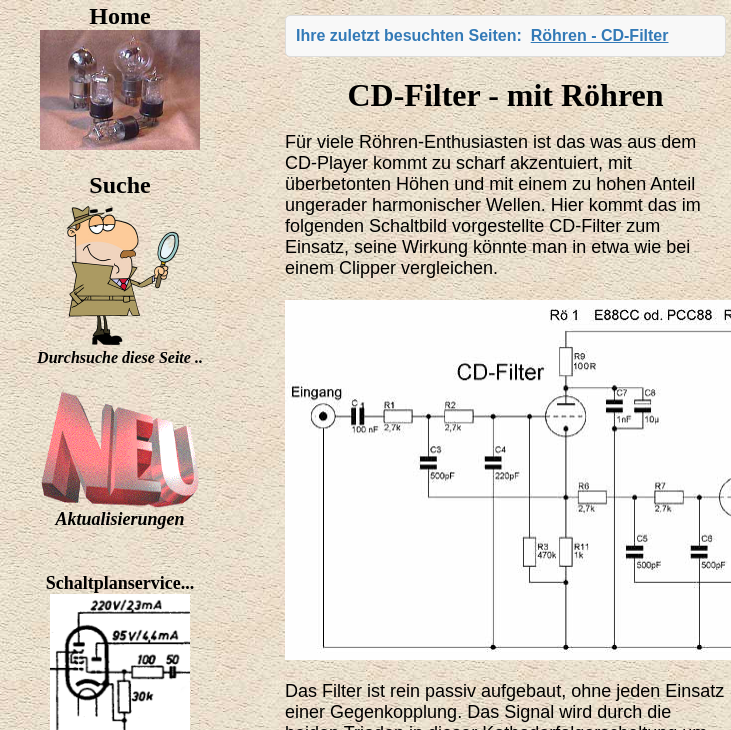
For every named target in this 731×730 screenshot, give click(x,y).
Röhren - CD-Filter (600, 35)
